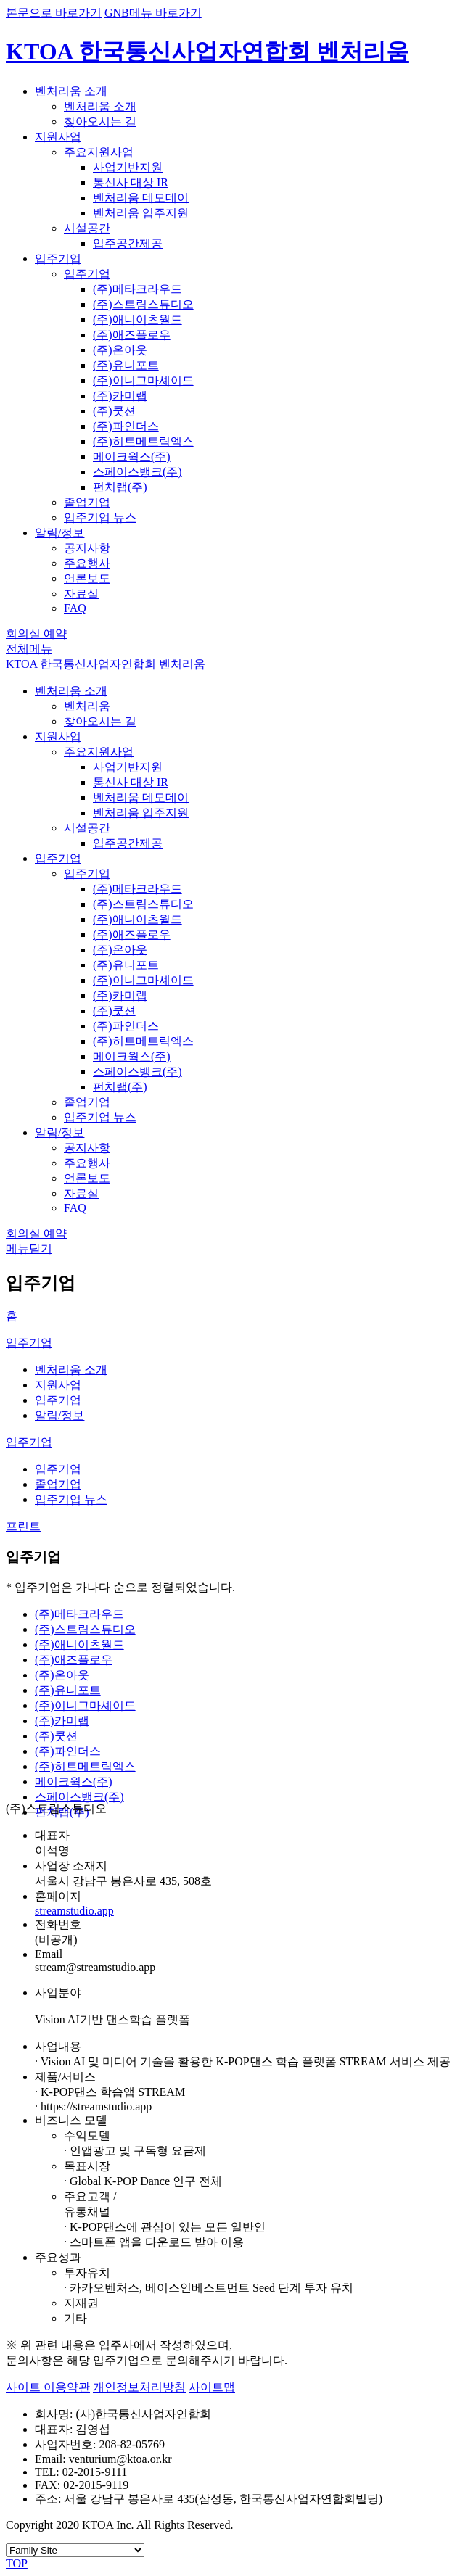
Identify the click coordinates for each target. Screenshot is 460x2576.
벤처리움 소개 (71, 91)
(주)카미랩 (120, 395)
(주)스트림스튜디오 (143, 304)
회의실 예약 (36, 633)
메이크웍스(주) (132, 456)
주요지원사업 (99, 152)
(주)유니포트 (126, 365)
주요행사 (87, 563)
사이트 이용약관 (48, 2387)
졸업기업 (87, 502)
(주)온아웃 (120, 350)
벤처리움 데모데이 (141, 197)
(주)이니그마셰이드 (143, 380)
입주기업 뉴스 (100, 517)
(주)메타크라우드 (137, 289)
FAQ (75, 608)
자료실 (81, 593)
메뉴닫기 (29, 1248)
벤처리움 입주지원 (141, 213)
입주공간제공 (128, 243)
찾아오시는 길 (100, 121)
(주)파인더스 (126, 426)
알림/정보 (59, 533)
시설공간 (87, 228)
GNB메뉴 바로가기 (153, 13)
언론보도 (87, 578)
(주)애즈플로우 (132, 335)
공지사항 (87, 548)
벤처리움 (87, 706)
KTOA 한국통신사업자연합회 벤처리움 (207, 51)
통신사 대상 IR (130, 182)
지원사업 (58, 137)
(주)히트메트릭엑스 (143, 441)
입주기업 (58, 258)
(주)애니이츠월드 (137, 319)
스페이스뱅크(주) (137, 472)
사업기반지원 (128, 167)
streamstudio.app (74, 1910)
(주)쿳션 (114, 411)
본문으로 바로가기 (54, 13)
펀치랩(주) (120, 487)
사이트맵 (212, 2387)
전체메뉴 (29, 649)
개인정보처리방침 (139, 2387)
